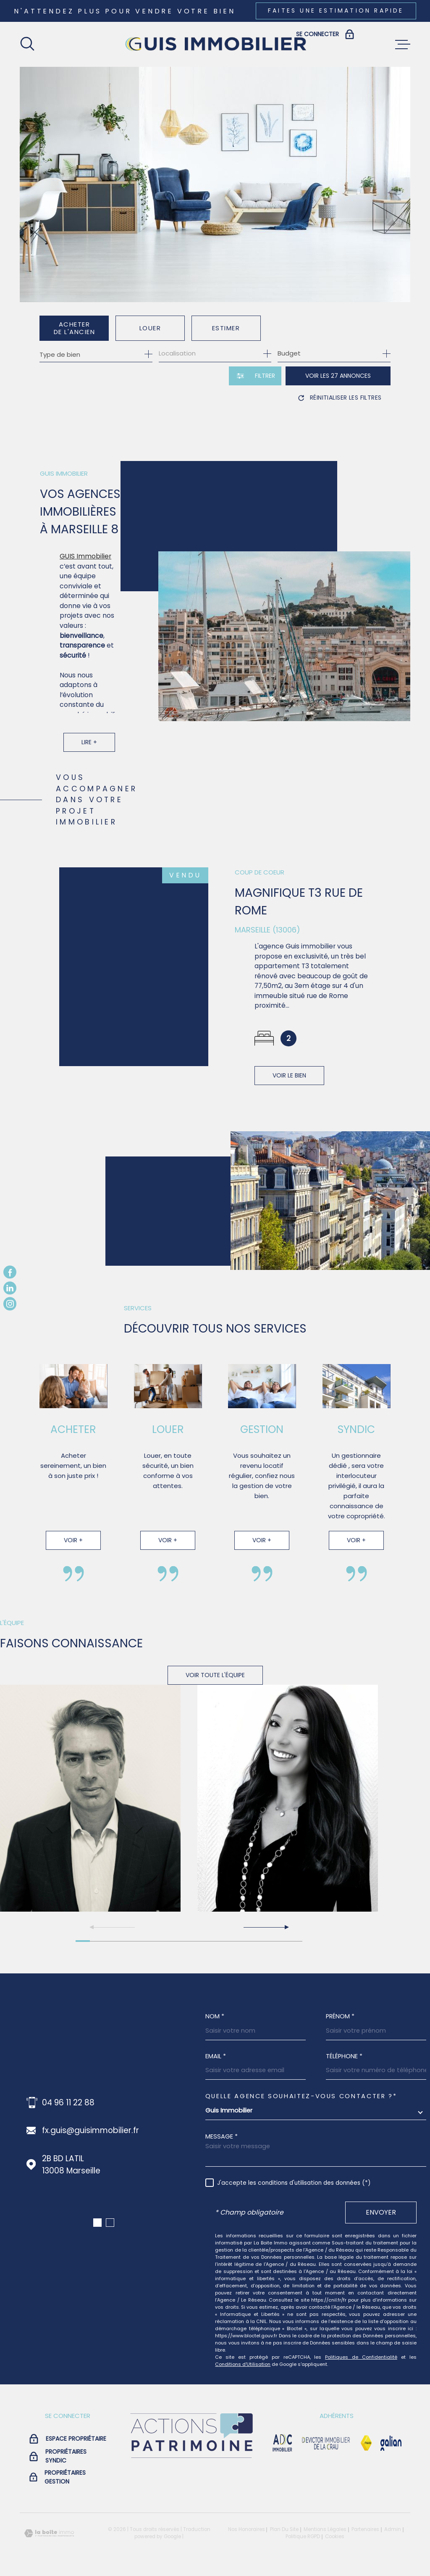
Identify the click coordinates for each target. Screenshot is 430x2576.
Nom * (214, 2016)
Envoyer (381, 2212)
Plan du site (284, 2529)
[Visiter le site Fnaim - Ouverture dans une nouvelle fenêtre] (366, 2443)
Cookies (334, 2536)
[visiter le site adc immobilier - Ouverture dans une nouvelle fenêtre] (282, 2443)
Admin (392, 2529)
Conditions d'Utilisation (242, 2364)
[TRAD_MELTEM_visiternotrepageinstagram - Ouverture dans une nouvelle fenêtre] (9, 1303)
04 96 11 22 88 (68, 2102)
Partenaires (365, 2529)
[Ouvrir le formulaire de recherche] (255, 375)
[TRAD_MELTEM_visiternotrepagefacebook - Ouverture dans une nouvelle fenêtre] (9, 1272)
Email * (215, 2056)
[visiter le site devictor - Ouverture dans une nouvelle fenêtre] (326, 2443)
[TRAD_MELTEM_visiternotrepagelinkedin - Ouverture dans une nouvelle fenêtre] (9, 1287)
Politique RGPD (303, 2536)
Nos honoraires (246, 2529)
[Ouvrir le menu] (402, 44)
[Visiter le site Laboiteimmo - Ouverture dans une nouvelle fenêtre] (49, 2533)
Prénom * (340, 2016)
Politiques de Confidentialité (361, 2357)
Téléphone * (344, 2056)
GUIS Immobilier (85, 569)
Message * (221, 2136)
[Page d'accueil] (215, 44)
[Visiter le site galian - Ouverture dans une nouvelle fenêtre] (391, 2443)
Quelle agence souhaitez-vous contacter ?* (301, 2096)
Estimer (226, 328)
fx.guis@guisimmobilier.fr (90, 2130)
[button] (266, 1927)
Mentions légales (325, 2529)
